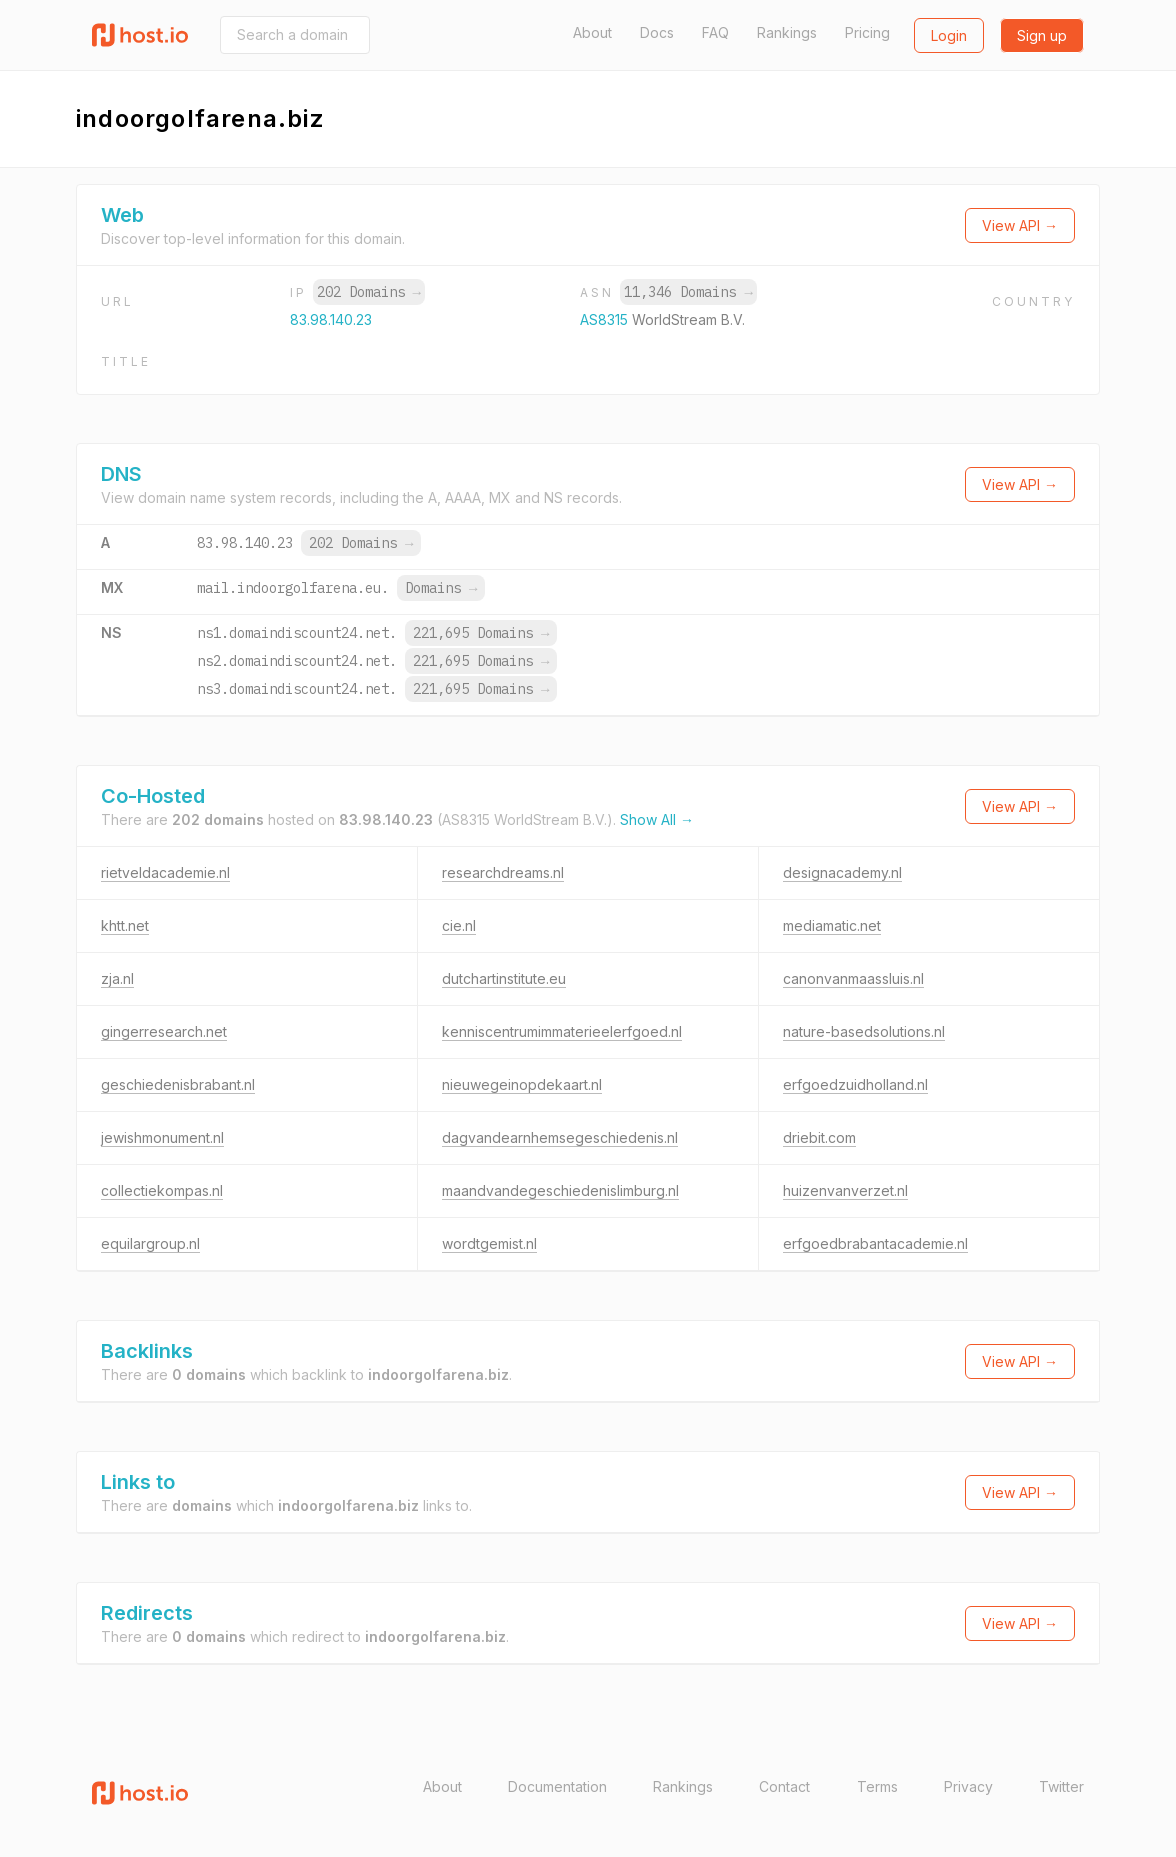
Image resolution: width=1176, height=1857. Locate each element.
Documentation (557, 1786)
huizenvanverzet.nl (845, 1190)
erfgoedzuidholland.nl (855, 1084)
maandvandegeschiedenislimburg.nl (560, 1190)
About (592, 32)
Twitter (1061, 1786)
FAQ (715, 32)
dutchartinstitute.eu (504, 978)
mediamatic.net (832, 925)
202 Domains (369, 292)
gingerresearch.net (164, 1031)
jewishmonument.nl (162, 1137)
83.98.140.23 (331, 319)
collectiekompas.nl (162, 1190)
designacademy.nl (842, 872)
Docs (657, 32)
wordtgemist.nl (489, 1243)
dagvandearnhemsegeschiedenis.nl (560, 1137)
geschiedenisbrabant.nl (178, 1084)
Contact (784, 1786)
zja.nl (117, 978)
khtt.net (125, 925)
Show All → (657, 819)
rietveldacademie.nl (165, 872)
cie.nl (459, 925)
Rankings (787, 32)
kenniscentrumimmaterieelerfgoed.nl (562, 1031)
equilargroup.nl (150, 1243)
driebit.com (819, 1137)
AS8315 (606, 319)
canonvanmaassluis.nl (853, 978)
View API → (1020, 225)
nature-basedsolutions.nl (864, 1031)
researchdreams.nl (503, 872)
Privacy (968, 1786)
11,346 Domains (688, 292)
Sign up (1042, 35)
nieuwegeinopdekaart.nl (522, 1084)
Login (949, 35)
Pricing (867, 32)
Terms (877, 1786)
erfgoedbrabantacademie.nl (875, 1243)
